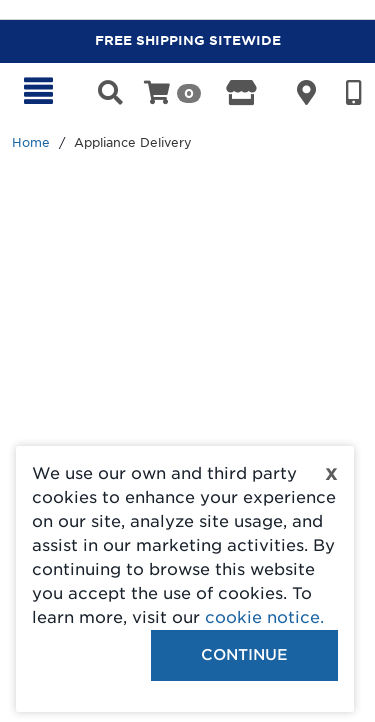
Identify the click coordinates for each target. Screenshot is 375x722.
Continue (244, 655)
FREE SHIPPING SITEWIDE (188, 40)
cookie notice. (264, 617)
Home (31, 142)
